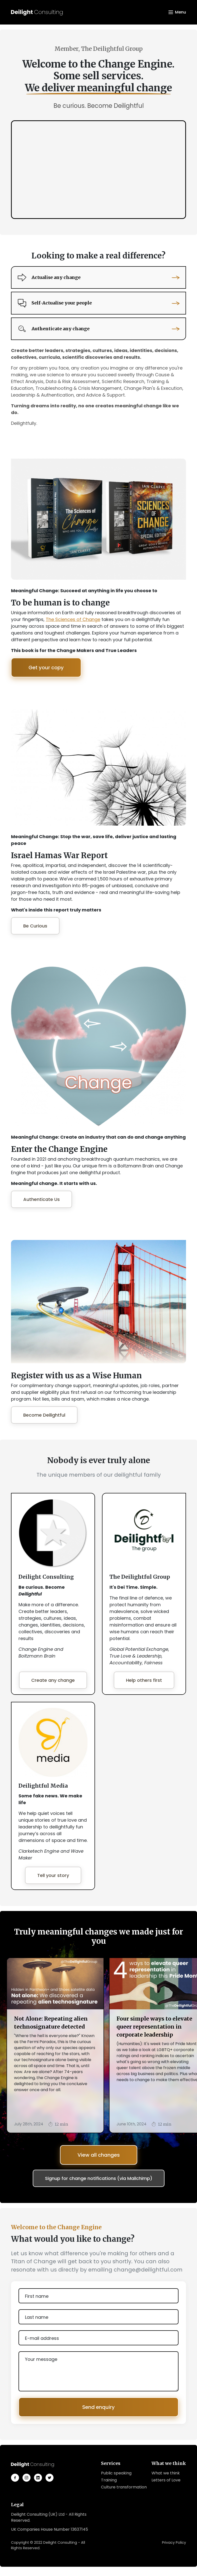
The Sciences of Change (73, 623)
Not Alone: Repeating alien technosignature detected (51, 2026)
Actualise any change (56, 278)
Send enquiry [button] (98, 2411)
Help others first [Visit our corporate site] (144, 1684)
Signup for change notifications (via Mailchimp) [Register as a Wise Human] (98, 2182)
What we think (166, 2477)
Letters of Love (166, 2484)
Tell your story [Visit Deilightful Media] (53, 1879)
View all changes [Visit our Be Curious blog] (99, 2159)
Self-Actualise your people (62, 305)
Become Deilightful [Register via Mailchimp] (44, 1419)
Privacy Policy (174, 2546)
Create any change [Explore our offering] (53, 1684)
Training (109, 2484)
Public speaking (116, 2477)
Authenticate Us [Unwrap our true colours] (41, 1203)
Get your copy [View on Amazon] (46, 671)
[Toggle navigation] (177, 12)
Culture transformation (124, 2491)
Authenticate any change (61, 332)
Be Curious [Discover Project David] (35, 930)
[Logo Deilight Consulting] (37, 12)
